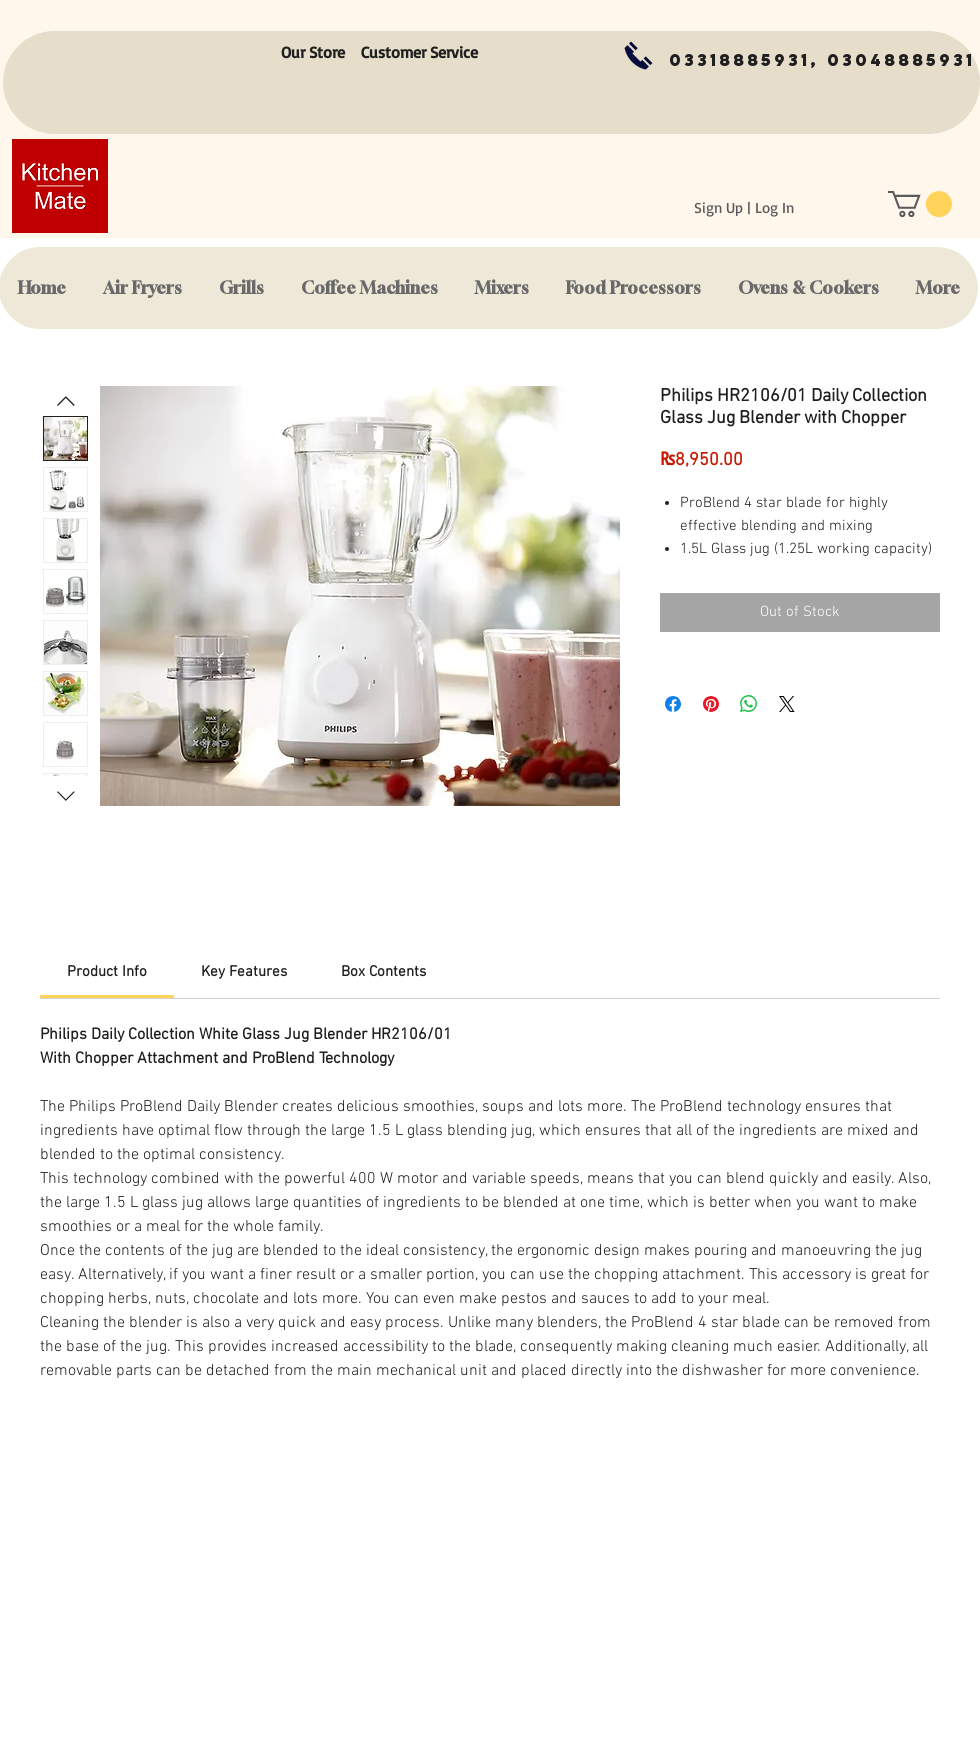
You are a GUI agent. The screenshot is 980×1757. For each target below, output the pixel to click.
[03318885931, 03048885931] (822, 60)
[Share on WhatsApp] (749, 704)
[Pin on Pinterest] (711, 704)
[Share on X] (787, 704)
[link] (107, 972)
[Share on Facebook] (673, 704)
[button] (920, 204)
